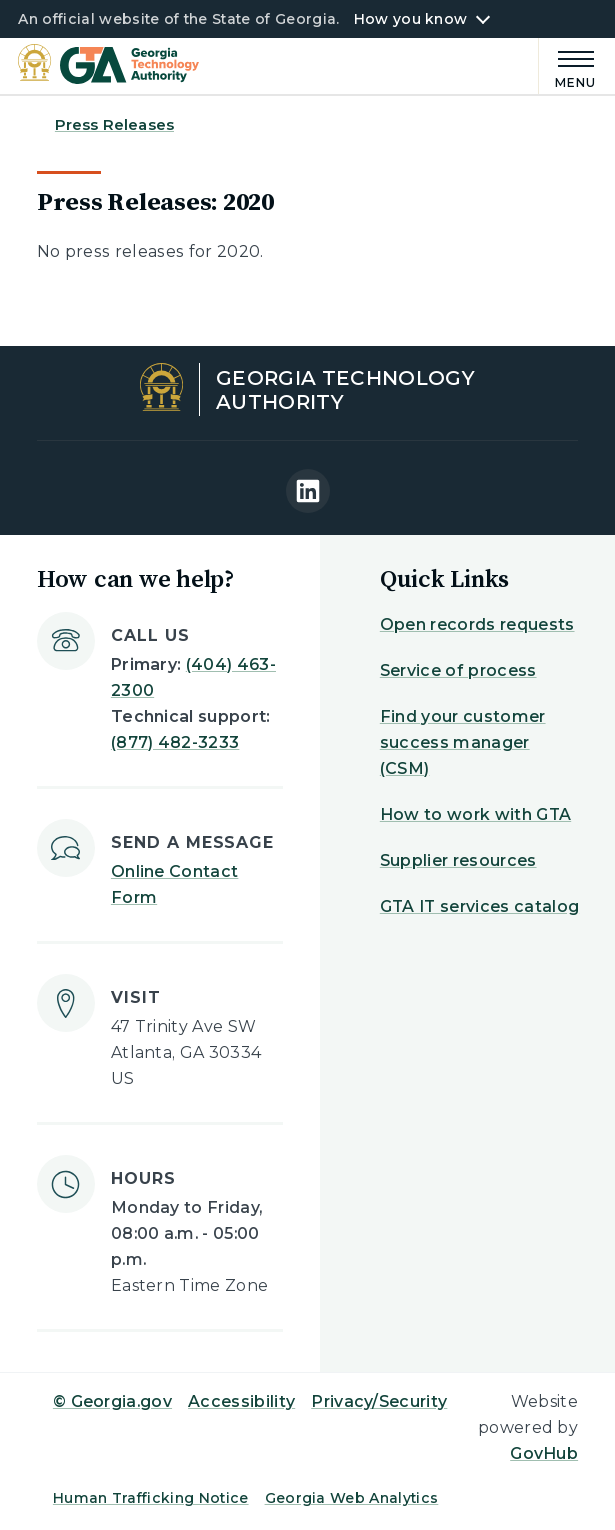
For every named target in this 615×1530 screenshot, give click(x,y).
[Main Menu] (567, 66)
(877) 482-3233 (175, 742)
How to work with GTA (475, 814)
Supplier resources (458, 860)
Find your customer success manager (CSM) (463, 742)
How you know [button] (410, 19)
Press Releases (114, 124)
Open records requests (477, 624)
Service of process (458, 670)
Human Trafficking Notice (151, 1498)
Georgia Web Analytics (352, 1498)
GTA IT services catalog (479, 906)
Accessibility (241, 1401)
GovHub (544, 1453)
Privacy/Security (379, 1401)
